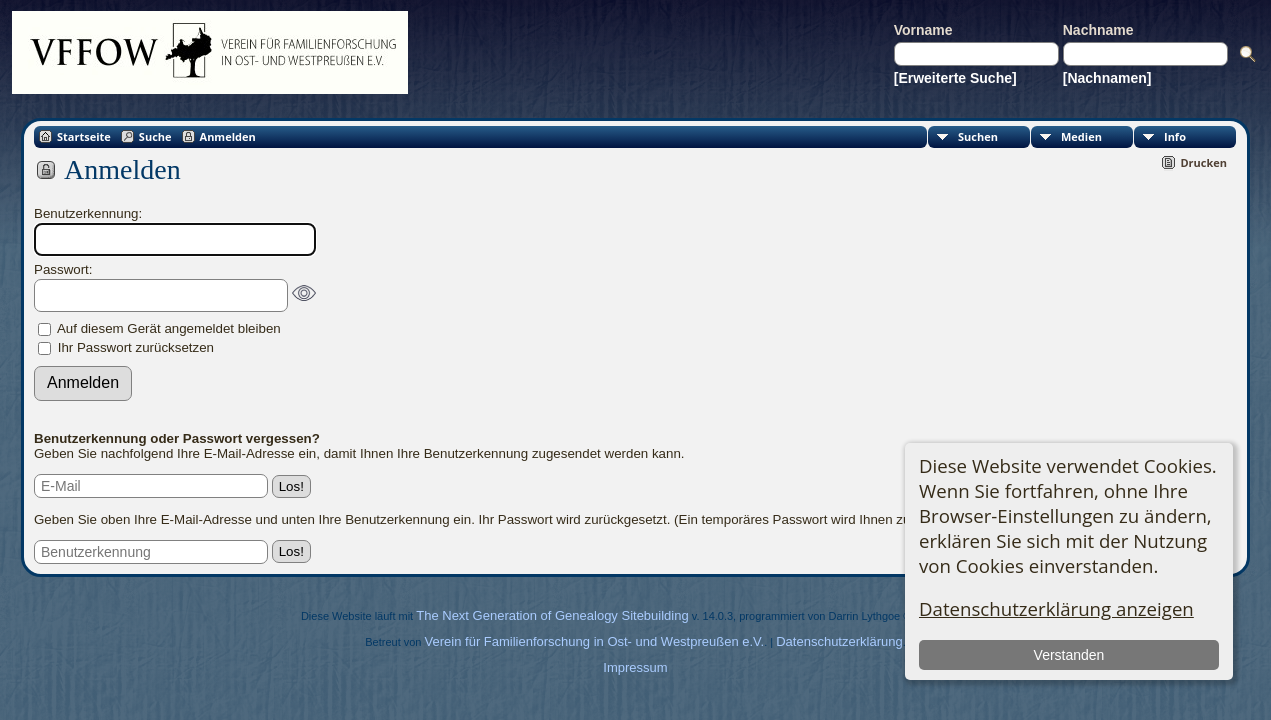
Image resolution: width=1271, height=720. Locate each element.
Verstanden (1068, 655)
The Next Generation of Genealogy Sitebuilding (552, 615)
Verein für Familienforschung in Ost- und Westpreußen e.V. (595, 641)
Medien (1081, 136)
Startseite (84, 136)
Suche (155, 136)
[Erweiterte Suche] (955, 78)
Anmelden (228, 136)
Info (1175, 136)
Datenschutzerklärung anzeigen (1056, 608)
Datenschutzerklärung (839, 641)
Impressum (635, 667)
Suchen (978, 136)
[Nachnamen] (1107, 78)
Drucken (1203, 162)
